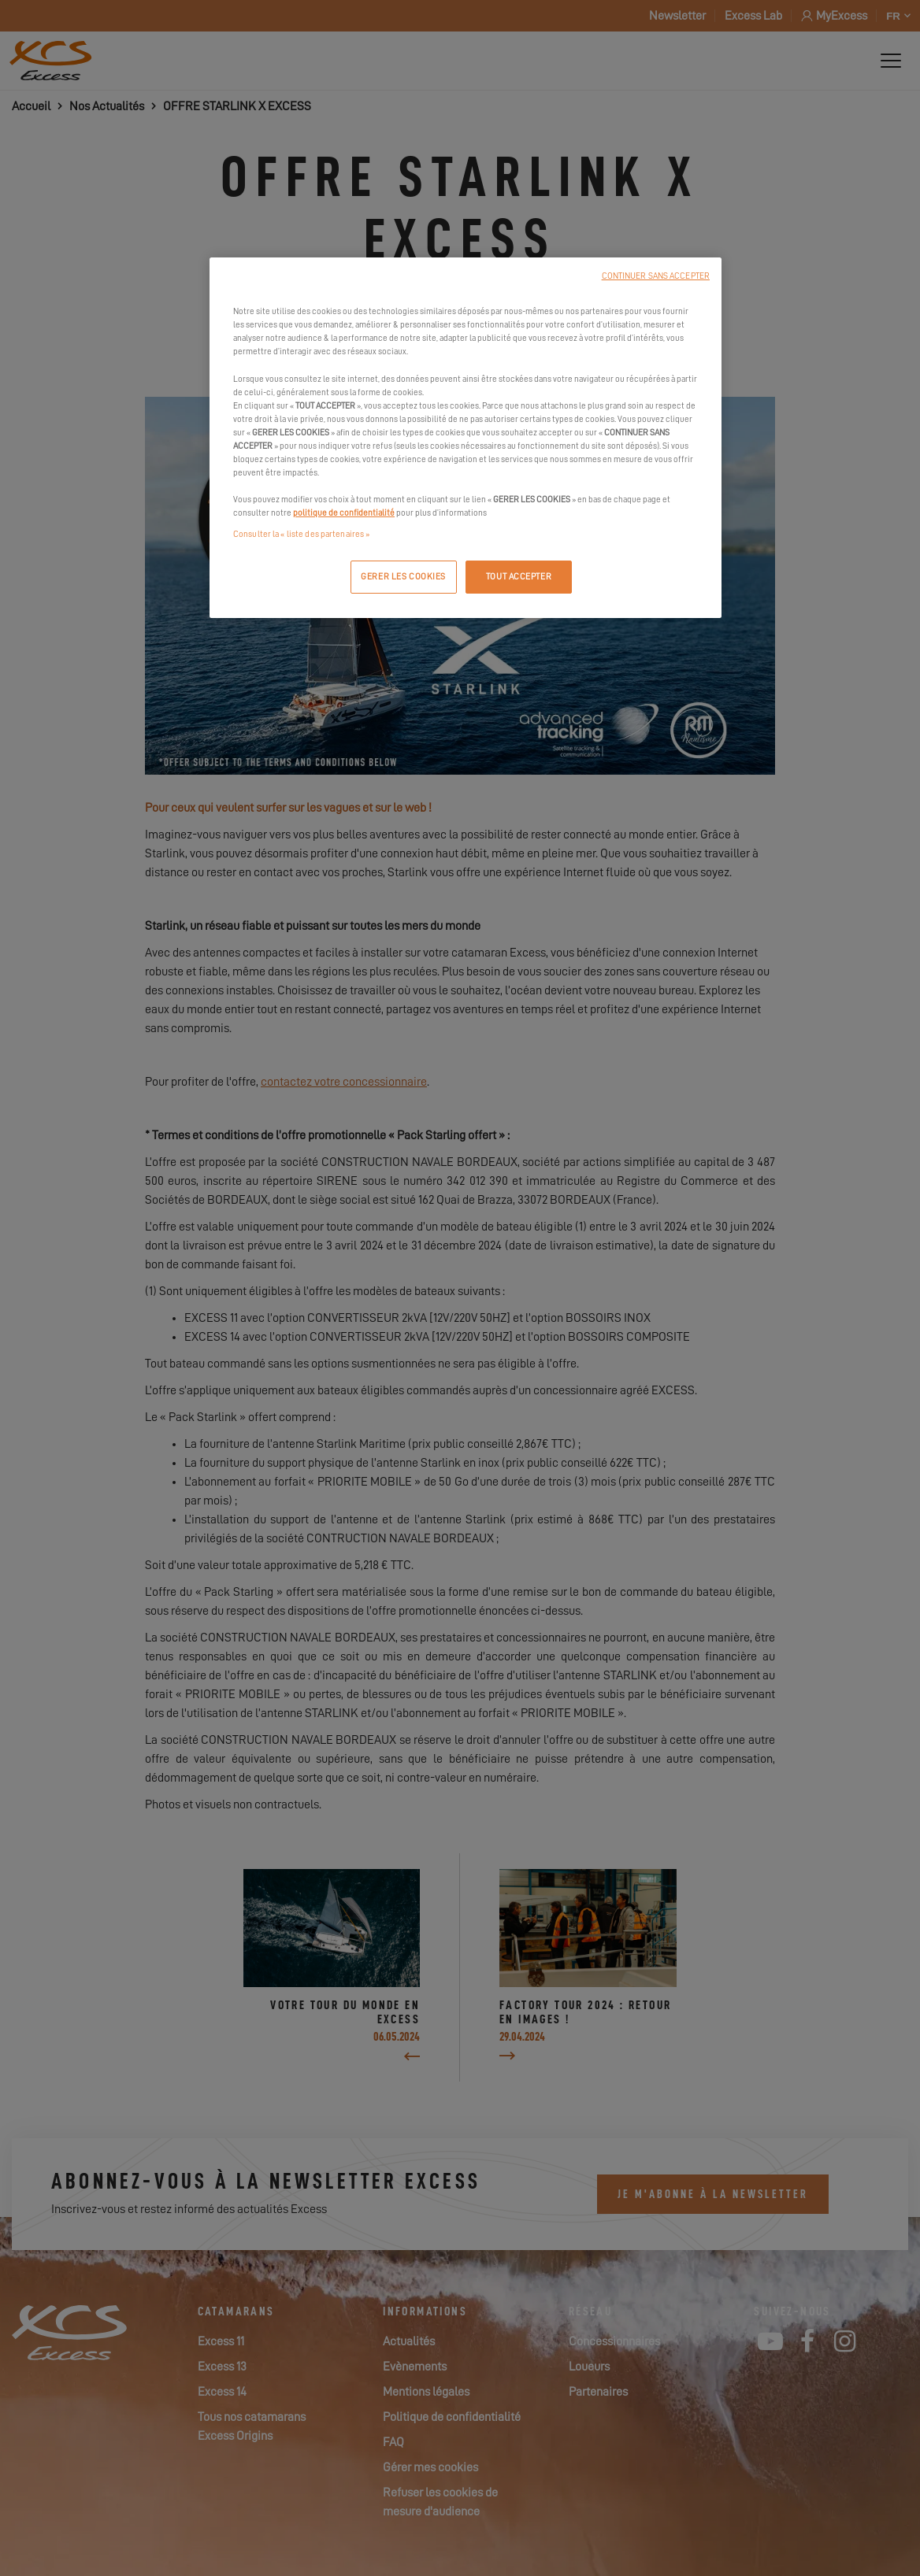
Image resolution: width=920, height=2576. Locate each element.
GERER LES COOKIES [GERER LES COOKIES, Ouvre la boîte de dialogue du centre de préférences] (403, 576)
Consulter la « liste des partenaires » (301, 534)
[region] (466, 437)
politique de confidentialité (344, 513)
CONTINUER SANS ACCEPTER (656, 276)
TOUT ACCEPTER (518, 576)
